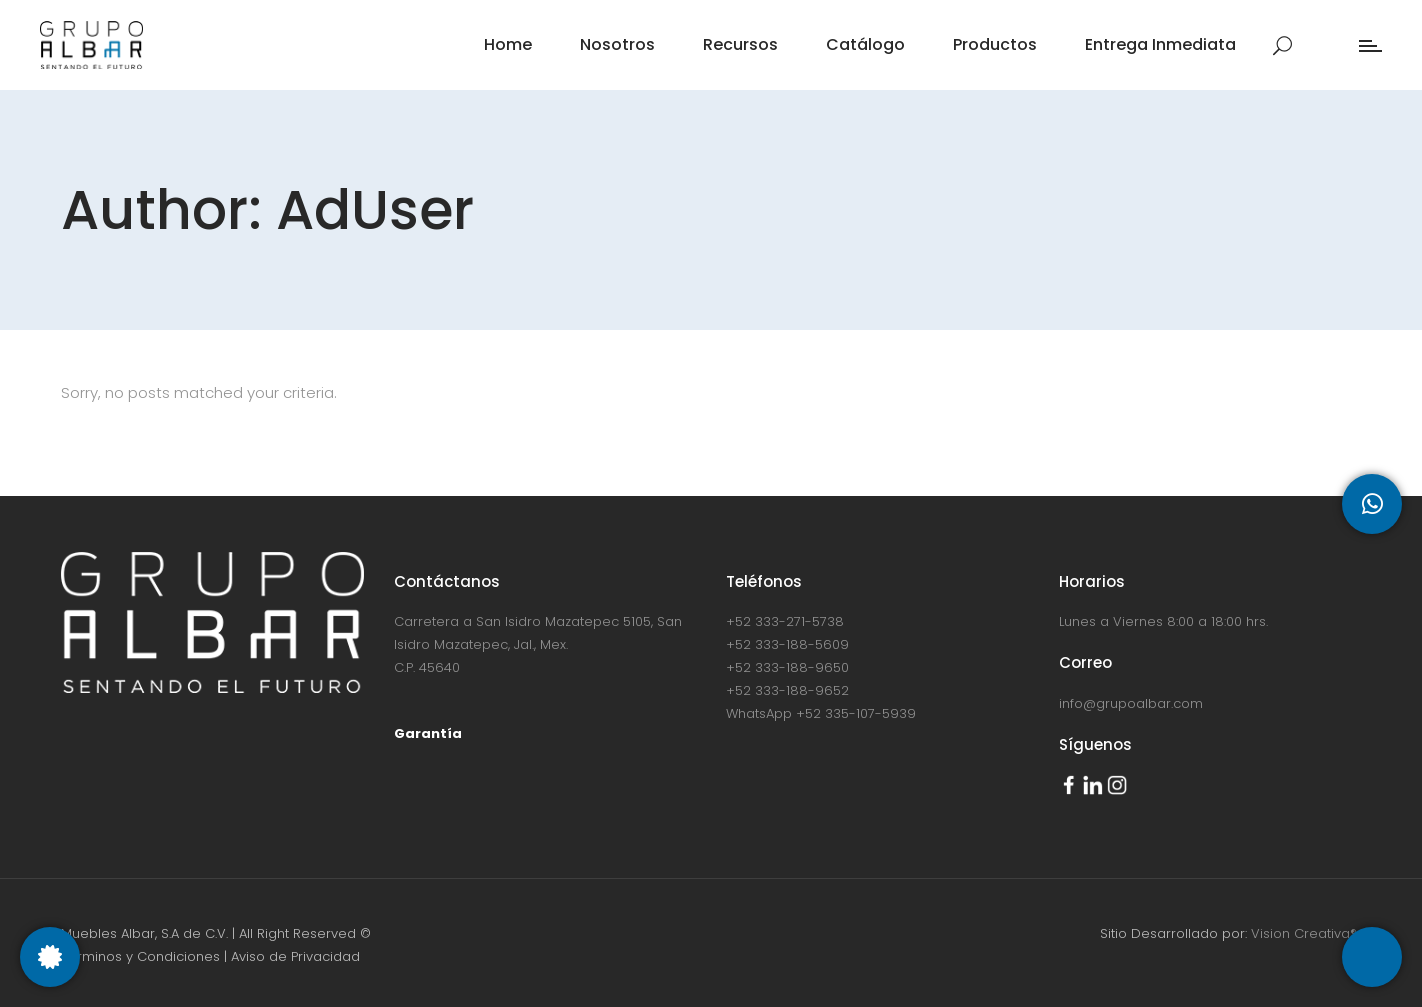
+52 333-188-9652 (787, 690)
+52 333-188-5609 (787, 644)
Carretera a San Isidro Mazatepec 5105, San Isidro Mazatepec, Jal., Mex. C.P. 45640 (538, 644)
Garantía (428, 733)
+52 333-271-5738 (785, 621)
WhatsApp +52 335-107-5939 (821, 713)
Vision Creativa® (1306, 933)
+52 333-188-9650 (787, 667)
